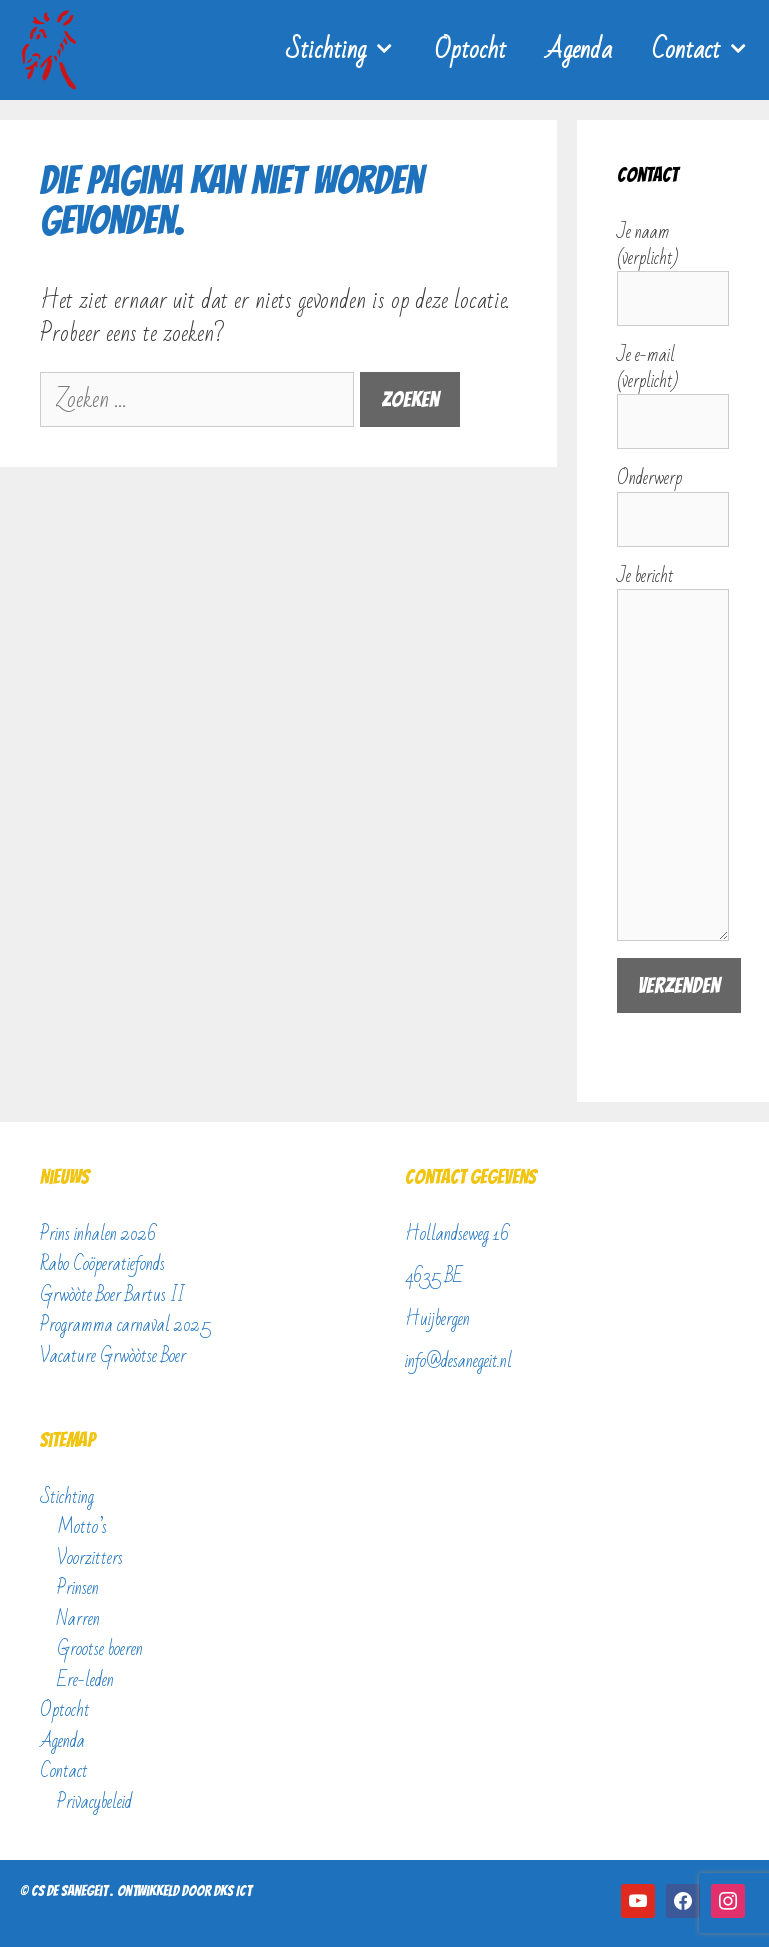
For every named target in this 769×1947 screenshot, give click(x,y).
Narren (78, 1619)
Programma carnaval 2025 (125, 1325)
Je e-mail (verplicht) (673, 389)
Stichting (350, 50)
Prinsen (78, 1588)
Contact (710, 50)
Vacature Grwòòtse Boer (113, 1356)
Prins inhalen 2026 (98, 1234)
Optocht (470, 50)
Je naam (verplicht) (673, 266)
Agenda (579, 50)
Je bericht (673, 589)
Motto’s (82, 1527)
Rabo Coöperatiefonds (102, 1264)
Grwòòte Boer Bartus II (112, 1295)
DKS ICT (232, 1891)
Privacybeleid (94, 1802)
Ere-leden (85, 1680)
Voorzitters (90, 1558)
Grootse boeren (100, 1649)
